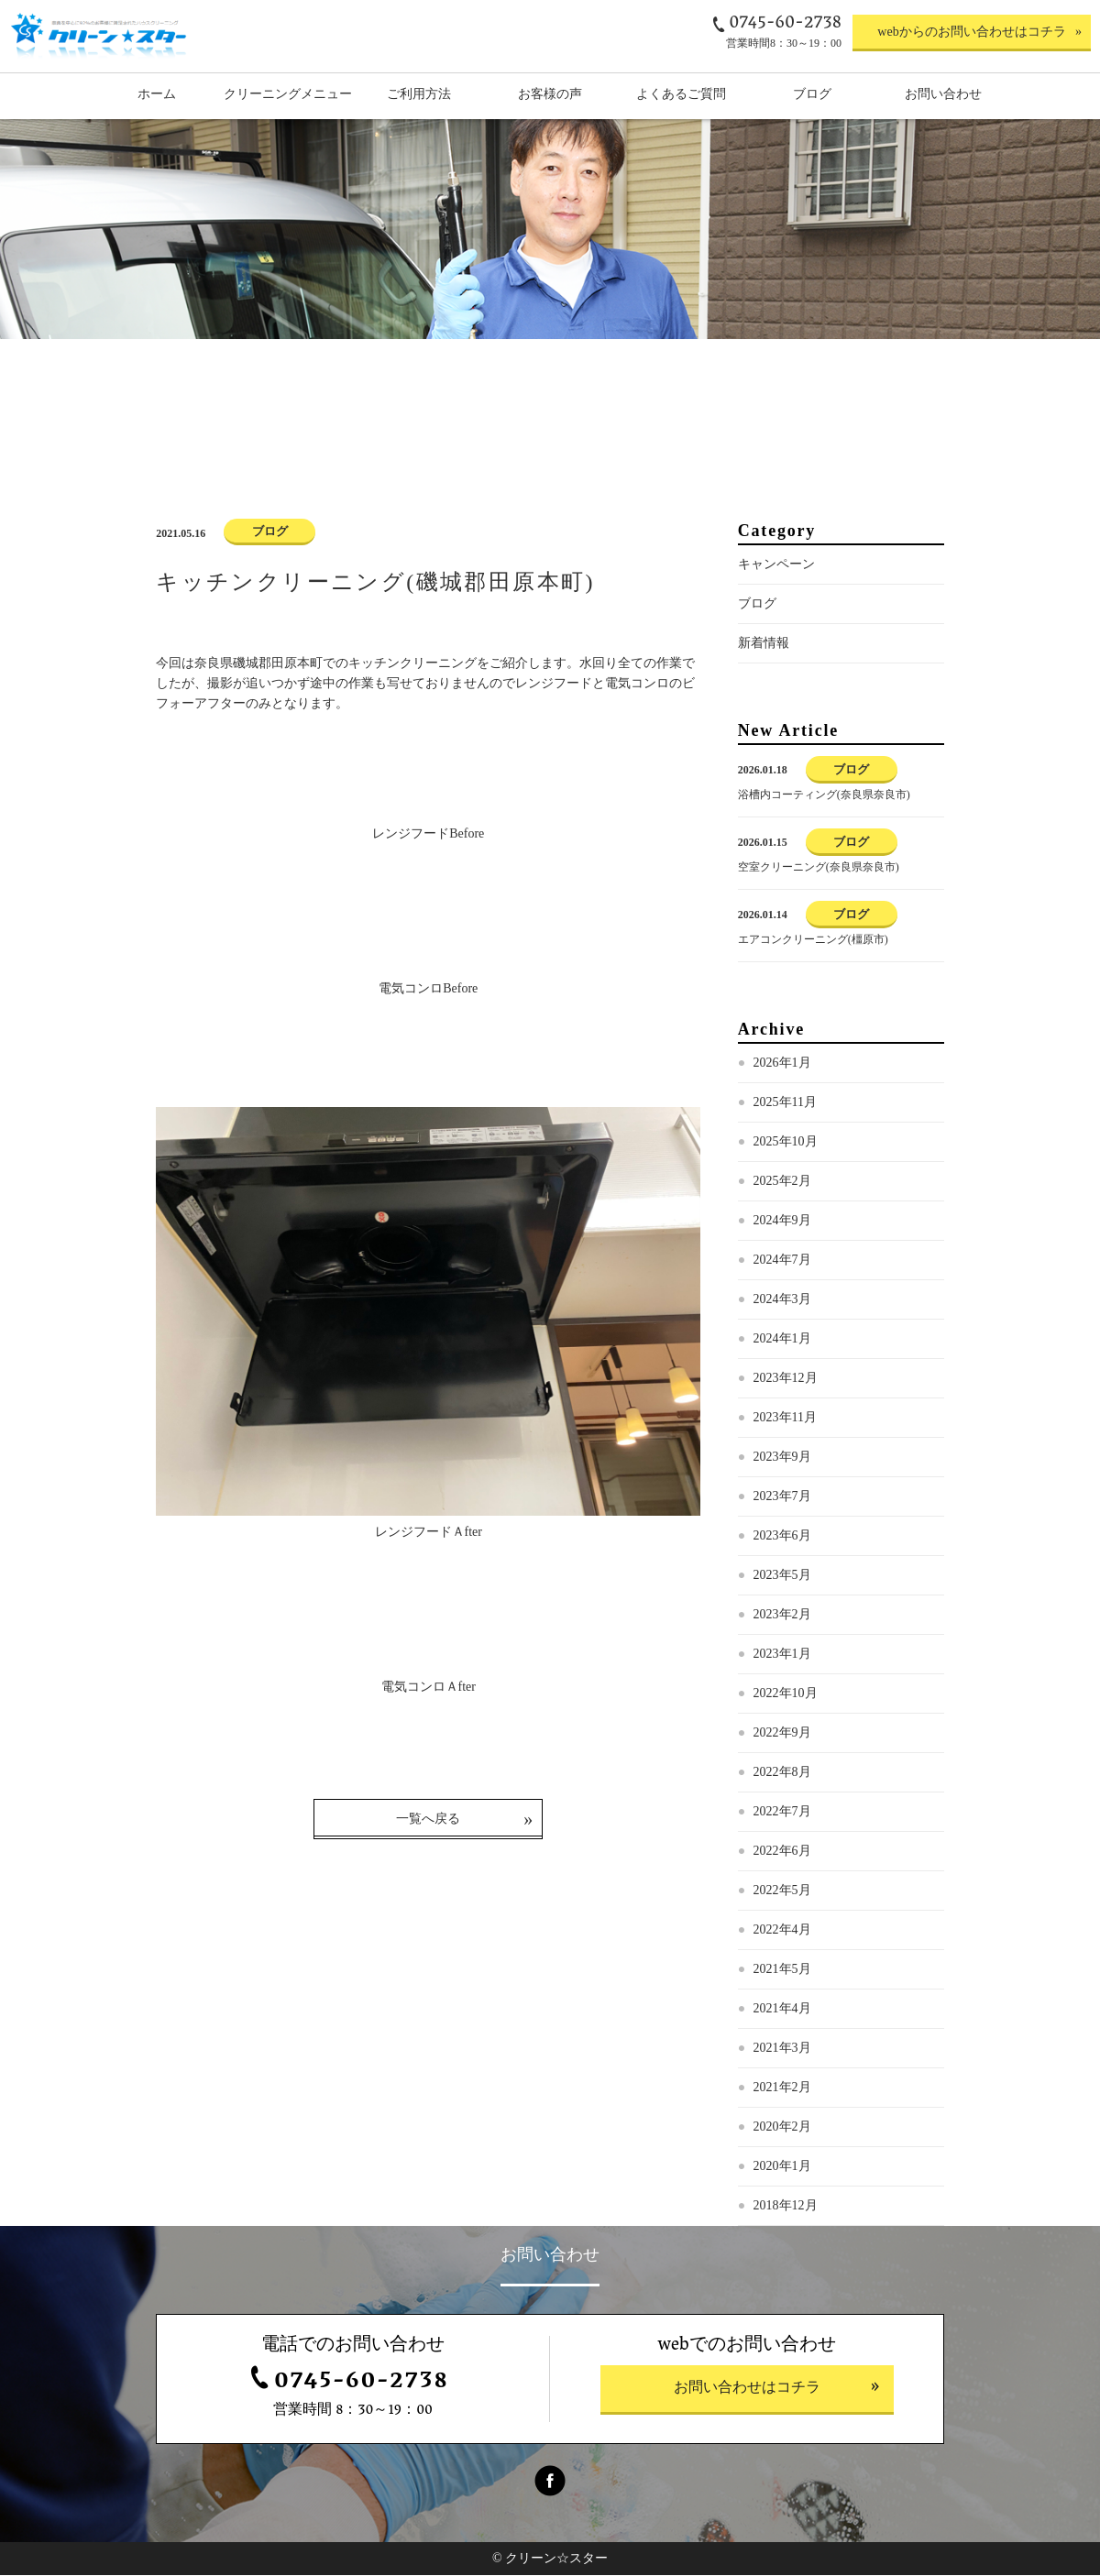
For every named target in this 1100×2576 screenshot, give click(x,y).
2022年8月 (782, 1774)
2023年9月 (782, 1458)
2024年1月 (782, 1340)
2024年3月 (782, 1301)
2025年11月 (785, 1104)
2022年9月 (782, 1734)
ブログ (757, 605)
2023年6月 (782, 1537)
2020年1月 (782, 2168)
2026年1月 (782, 1064)
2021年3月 (782, 2049)
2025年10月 (786, 1143)
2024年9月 (782, 1222)
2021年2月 (782, 2089)
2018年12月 (786, 2207)
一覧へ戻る (428, 1819)
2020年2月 (782, 2128)
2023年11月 (785, 1419)
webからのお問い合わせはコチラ (971, 31)
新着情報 (763, 645)
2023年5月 (782, 1577)
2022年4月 (782, 1931)
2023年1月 (782, 1655)
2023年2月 (782, 1616)
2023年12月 (786, 1380)
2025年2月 (782, 1182)
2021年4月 (782, 2010)
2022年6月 (782, 1852)
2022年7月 (782, 1813)
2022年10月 (786, 1695)
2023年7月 (782, 1498)
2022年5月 (782, 1892)
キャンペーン (776, 566)
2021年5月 (782, 1971)
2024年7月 (782, 1261)
